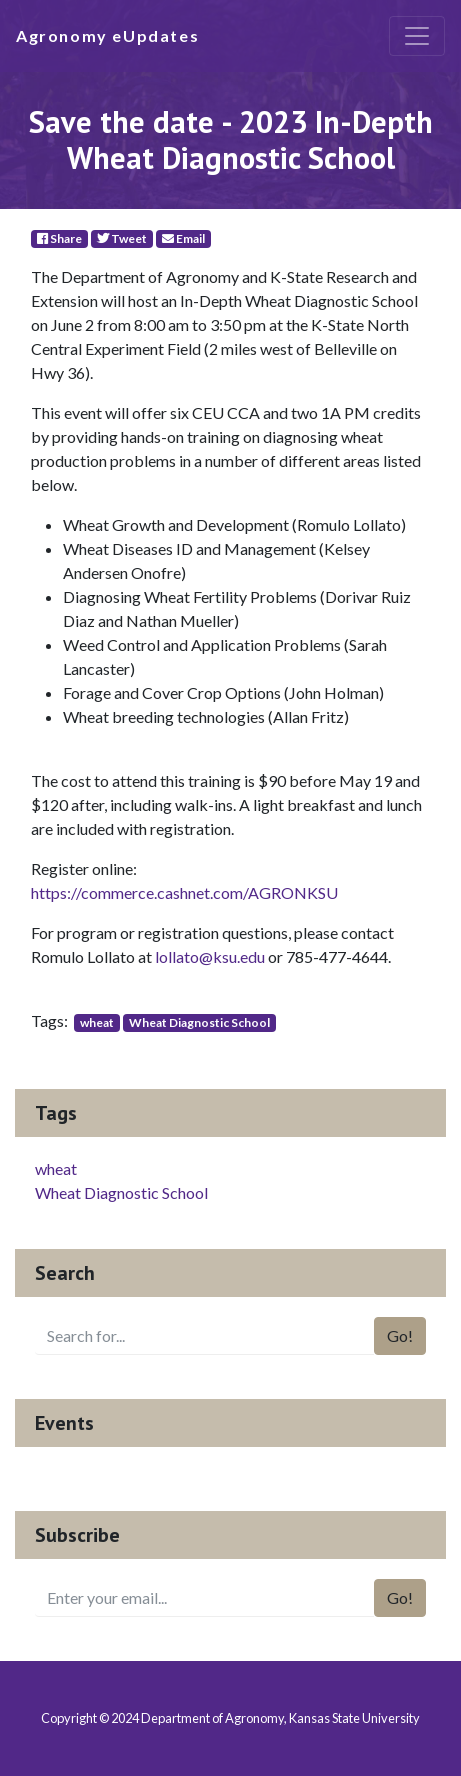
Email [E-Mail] (183, 238)
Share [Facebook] (59, 238)
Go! (400, 1335)
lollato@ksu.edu (210, 956)
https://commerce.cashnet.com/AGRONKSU (184, 892)
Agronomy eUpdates (107, 35)
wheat (97, 1022)
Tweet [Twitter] (122, 238)
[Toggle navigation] (417, 36)
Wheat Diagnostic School (199, 1022)
